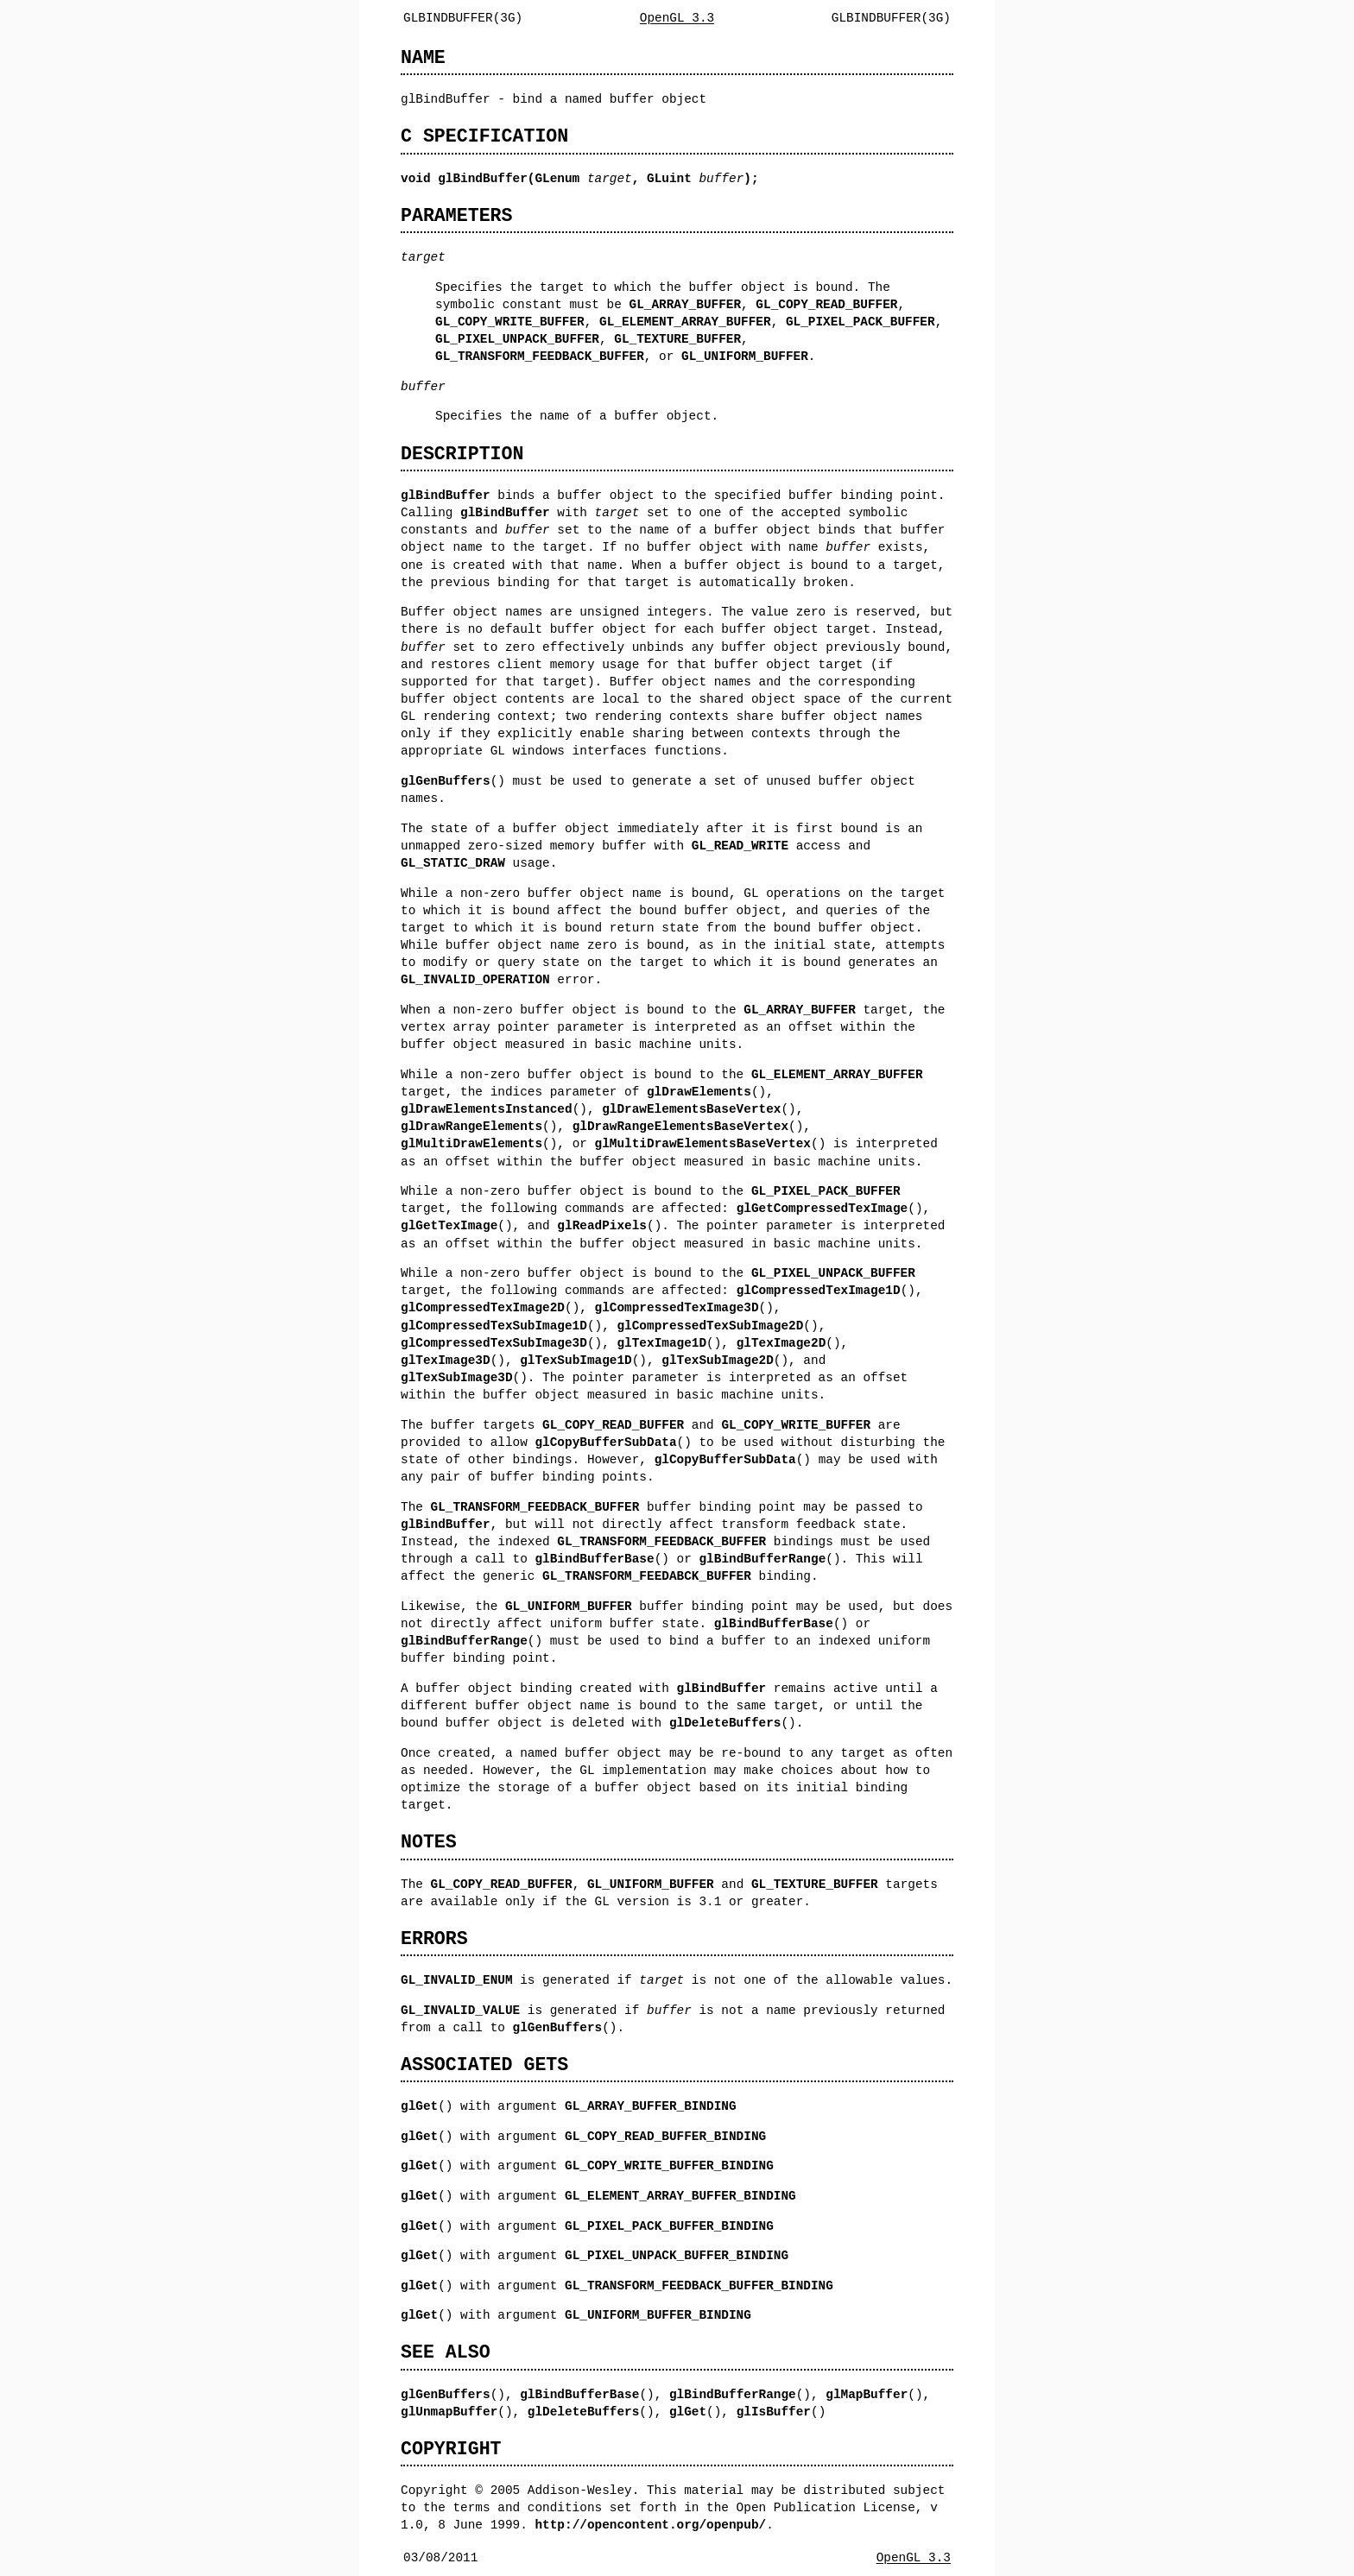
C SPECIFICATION (484, 135)
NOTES (429, 1841)
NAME (423, 57)
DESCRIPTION (462, 453)
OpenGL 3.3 (677, 17)
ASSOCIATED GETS (484, 2064)
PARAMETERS (456, 215)
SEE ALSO (445, 2351)
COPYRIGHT (451, 2448)
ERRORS (434, 1938)
